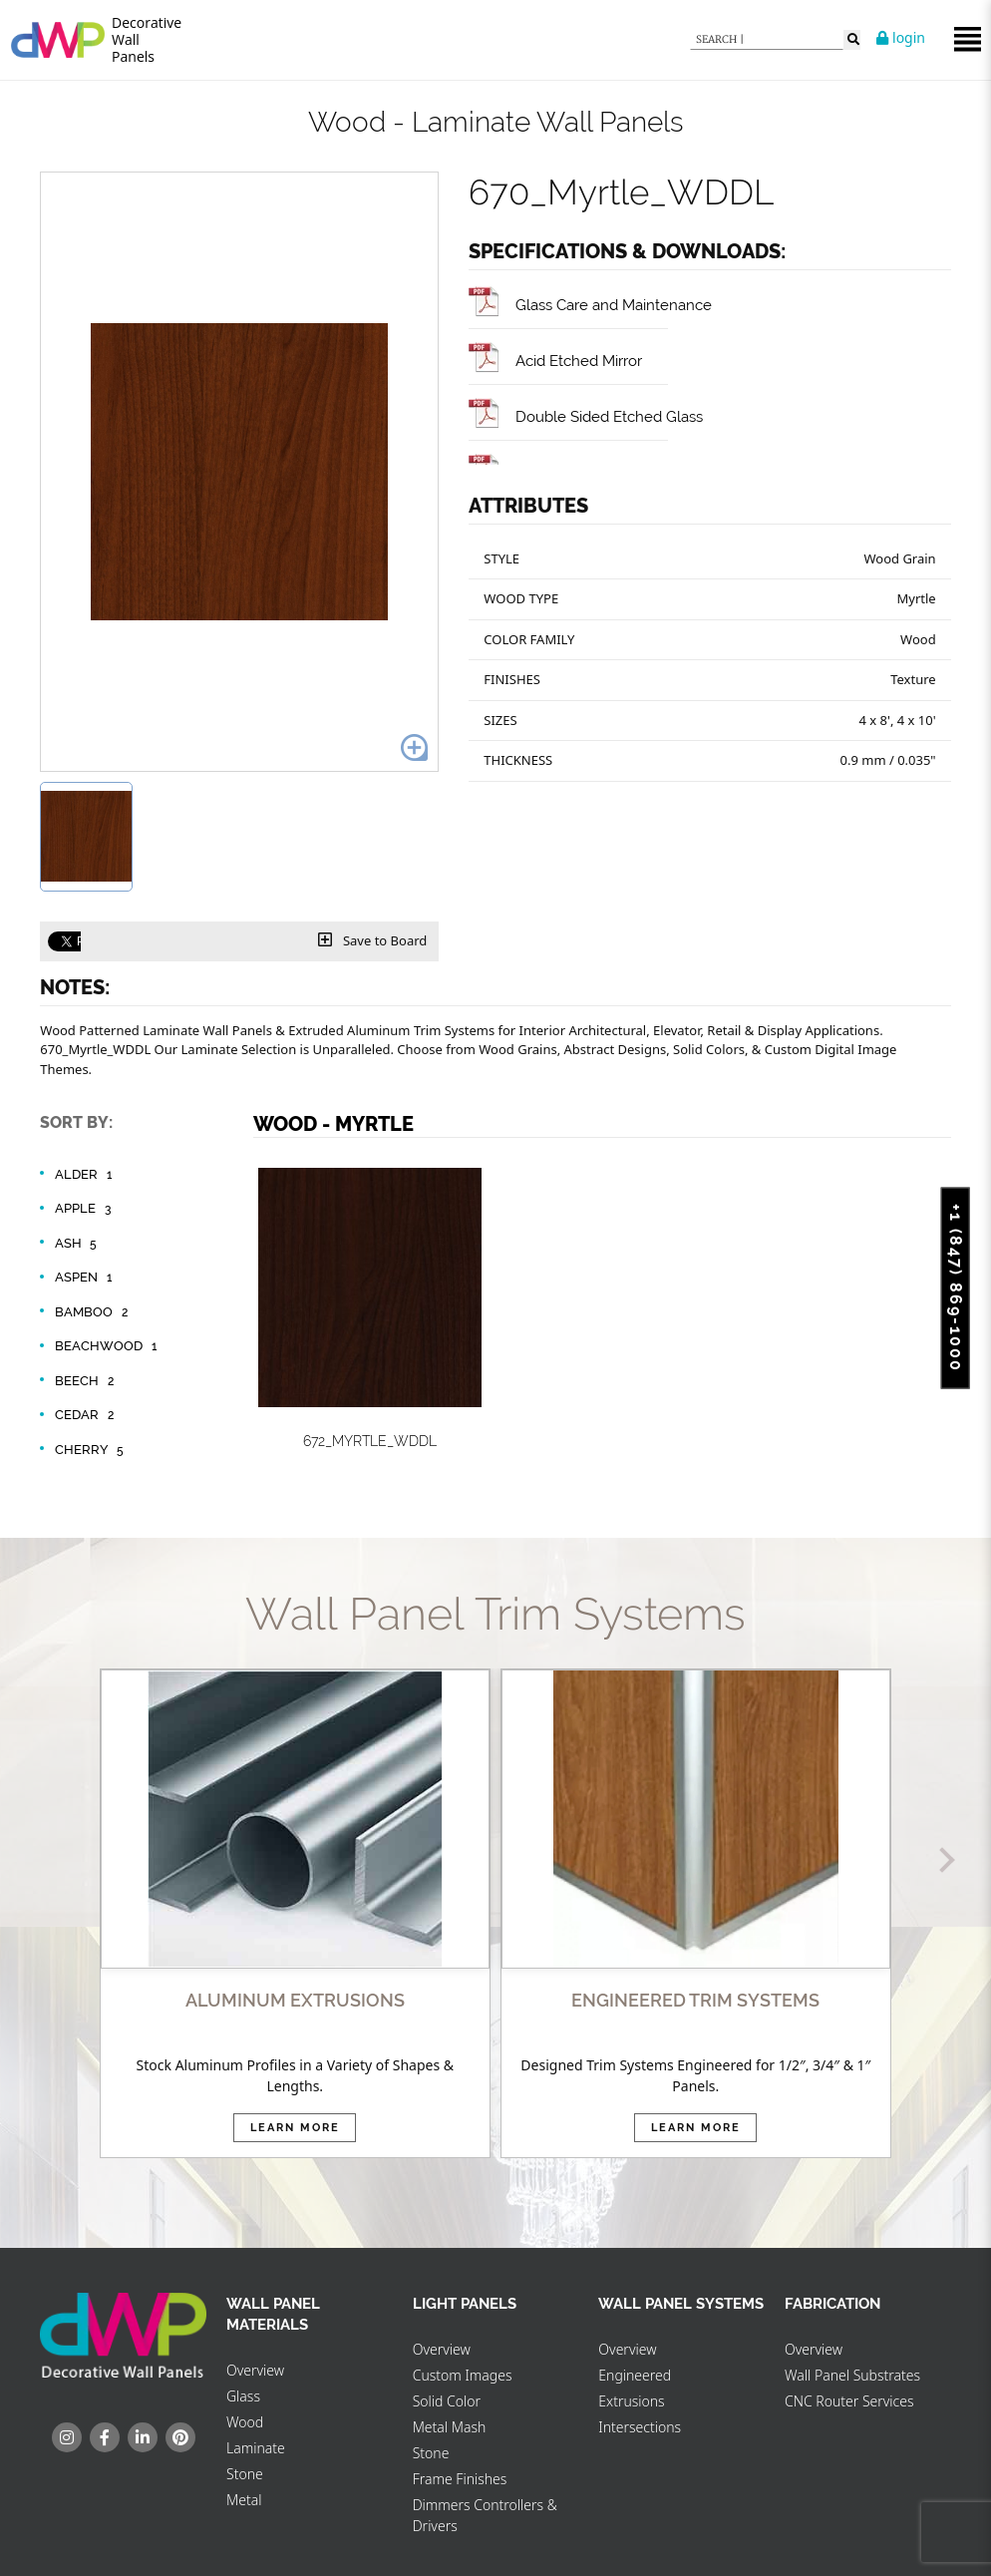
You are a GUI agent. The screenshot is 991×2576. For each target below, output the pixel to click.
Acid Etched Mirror (555, 360)
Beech (87, 1381)
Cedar (87, 1415)
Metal (243, 2499)
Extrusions (631, 2401)
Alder (86, 1175)
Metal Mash (450, 2426)
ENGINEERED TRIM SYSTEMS (695, 2000)
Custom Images (462, 2375)
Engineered (634, 2375)
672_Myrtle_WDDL (370, 1441)
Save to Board (373, 940)
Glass (243, 2396)
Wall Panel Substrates (852, 2375)
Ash (78, 1244)
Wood (244, 2421)
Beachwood (109, 1346)
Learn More (295, 2127)
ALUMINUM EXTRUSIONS (295, 2000)
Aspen (86, 1278)
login (900, 37)
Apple (85, 1209)
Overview (255, 2370)
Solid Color (447, 2401)
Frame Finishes (460, 2478)
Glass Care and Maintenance (590, 304)
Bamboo (94, 1312)
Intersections (639, 2426)
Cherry (92, 1450)
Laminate (255, 2447)
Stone (244, 2473)
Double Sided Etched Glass (586, 416)
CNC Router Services (849, 2401)
